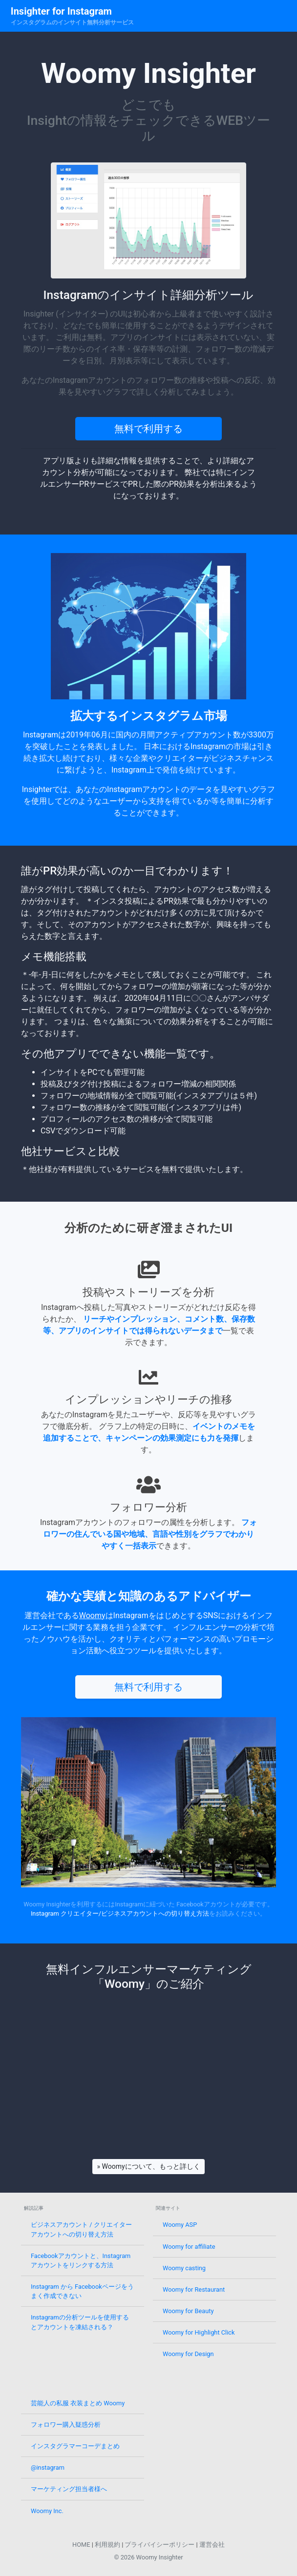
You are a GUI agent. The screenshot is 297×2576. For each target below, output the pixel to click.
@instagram (47, 2467)
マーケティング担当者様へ (69, 2489)
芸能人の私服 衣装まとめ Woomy (78, 2403)
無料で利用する (148, 429)
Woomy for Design (188, 2354)
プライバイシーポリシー (159, 2544)
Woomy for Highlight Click (199, 2332)
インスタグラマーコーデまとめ (75, 2446)
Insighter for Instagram (61, 11)
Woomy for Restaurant (194, 2289)
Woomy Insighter (159, 2557)
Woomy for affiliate (189, 2246)
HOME (81, 2544)
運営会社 (212, 2544)
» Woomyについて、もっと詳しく (148, 2166)
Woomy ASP (180, 2224)
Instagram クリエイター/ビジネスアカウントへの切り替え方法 (120, 1913)
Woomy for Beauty (188, 2311)
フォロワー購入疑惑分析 (66, 2424)
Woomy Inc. (47, 2511)
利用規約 (107, 2544)
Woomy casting (184, 2268)
